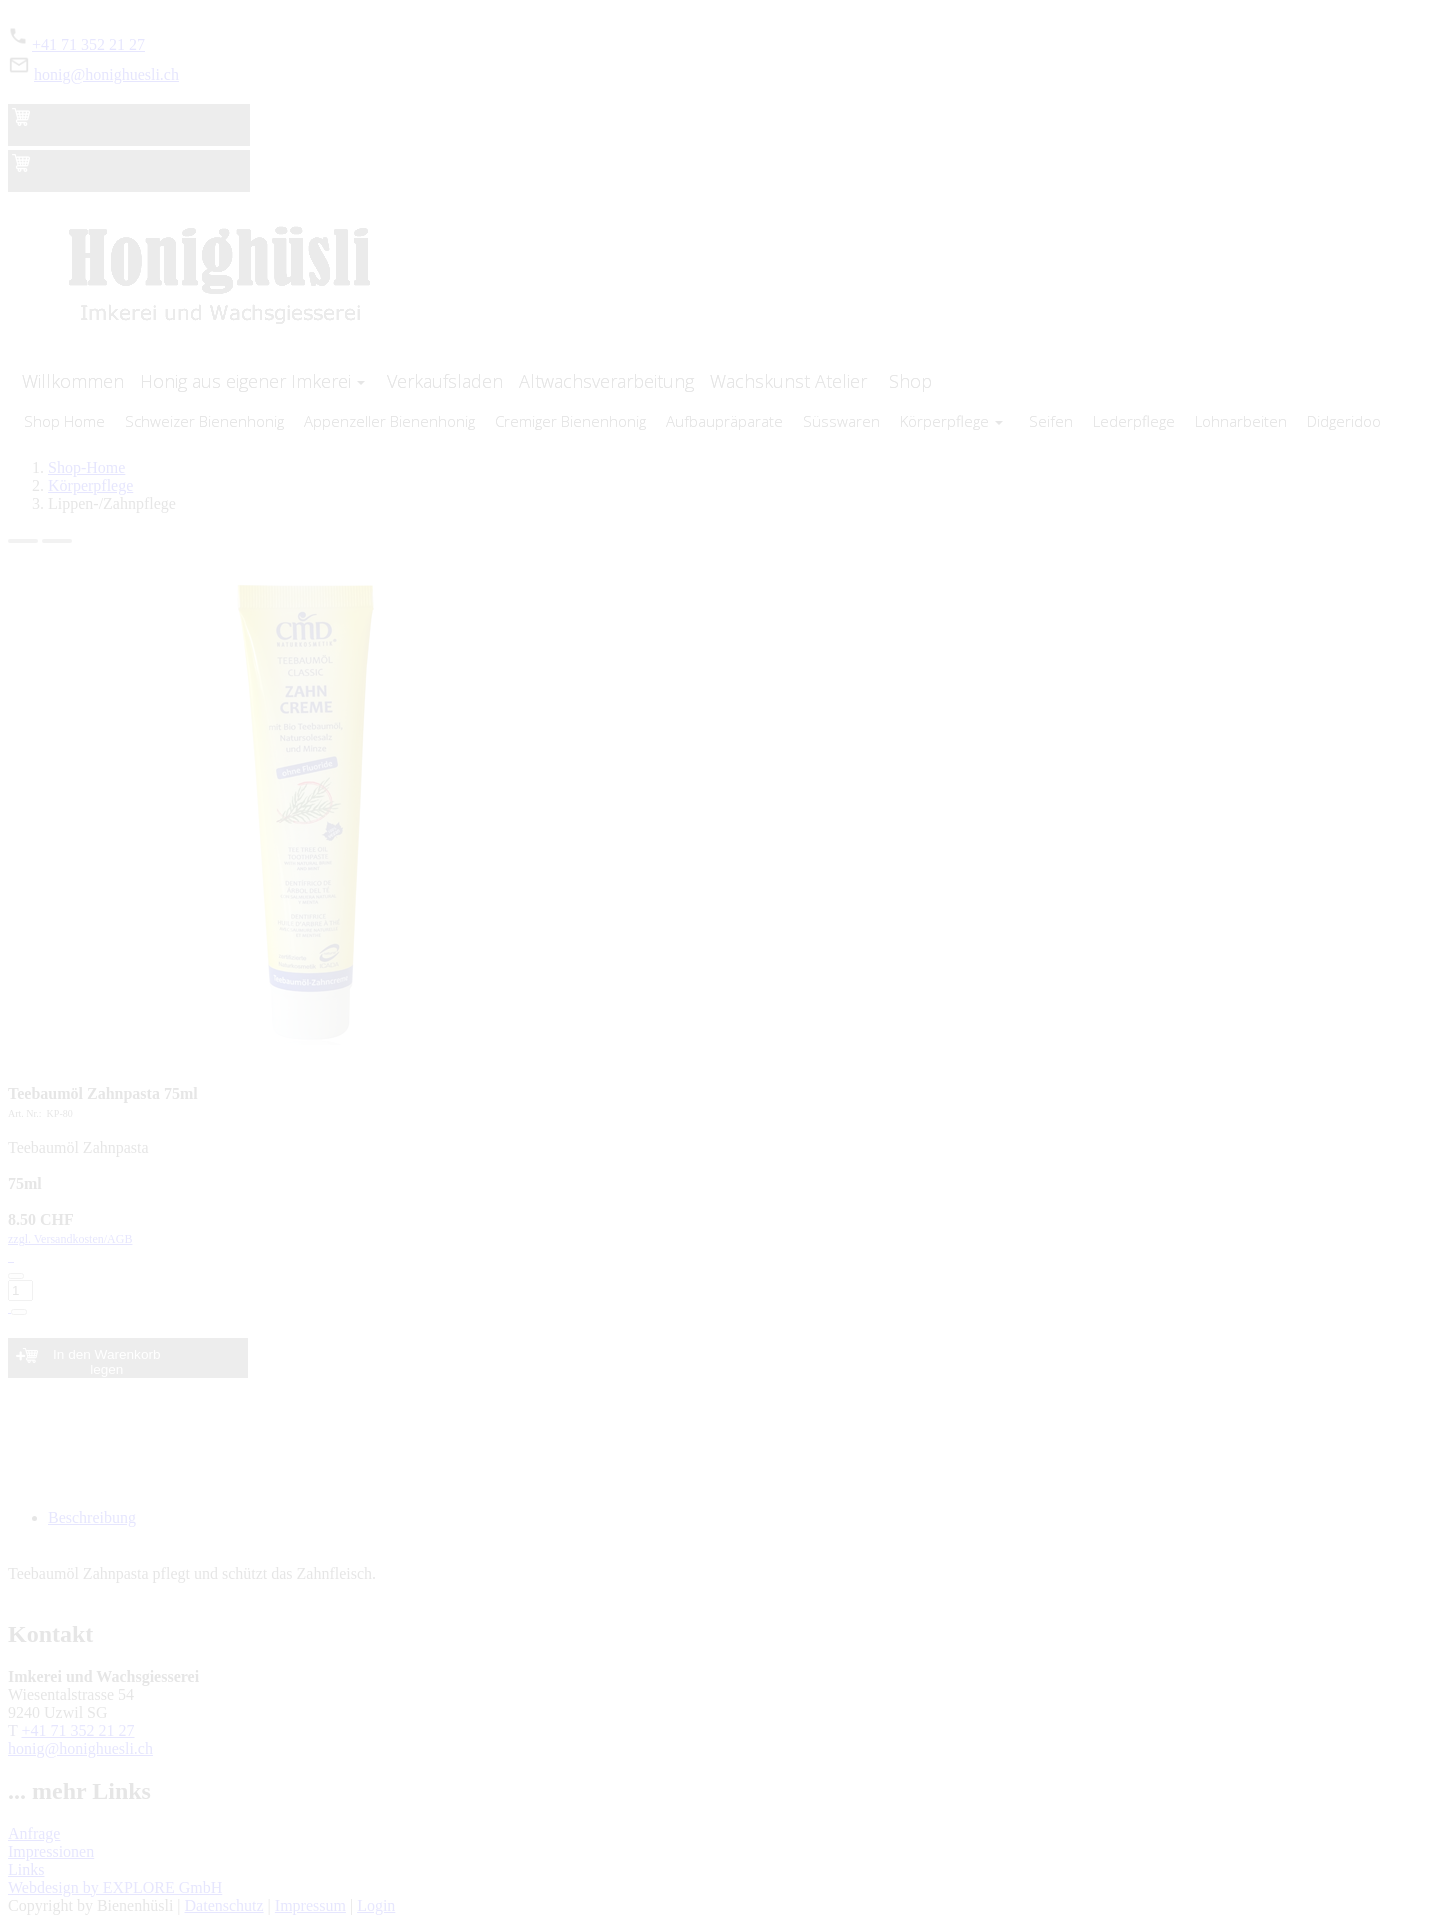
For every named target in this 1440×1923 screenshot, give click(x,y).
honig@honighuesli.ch (106, 74)
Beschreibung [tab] (92, 1517)
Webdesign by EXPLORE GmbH (115, 1887)
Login (376, 1905)
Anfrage (34, 1833)
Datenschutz (224, 1905)
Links (26, 1869)
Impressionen (51, 1851)
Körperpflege (90, 485)
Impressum (310, 1905)
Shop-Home (86, 467)
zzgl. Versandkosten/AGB (720, 1274)
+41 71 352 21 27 (88, 44)
